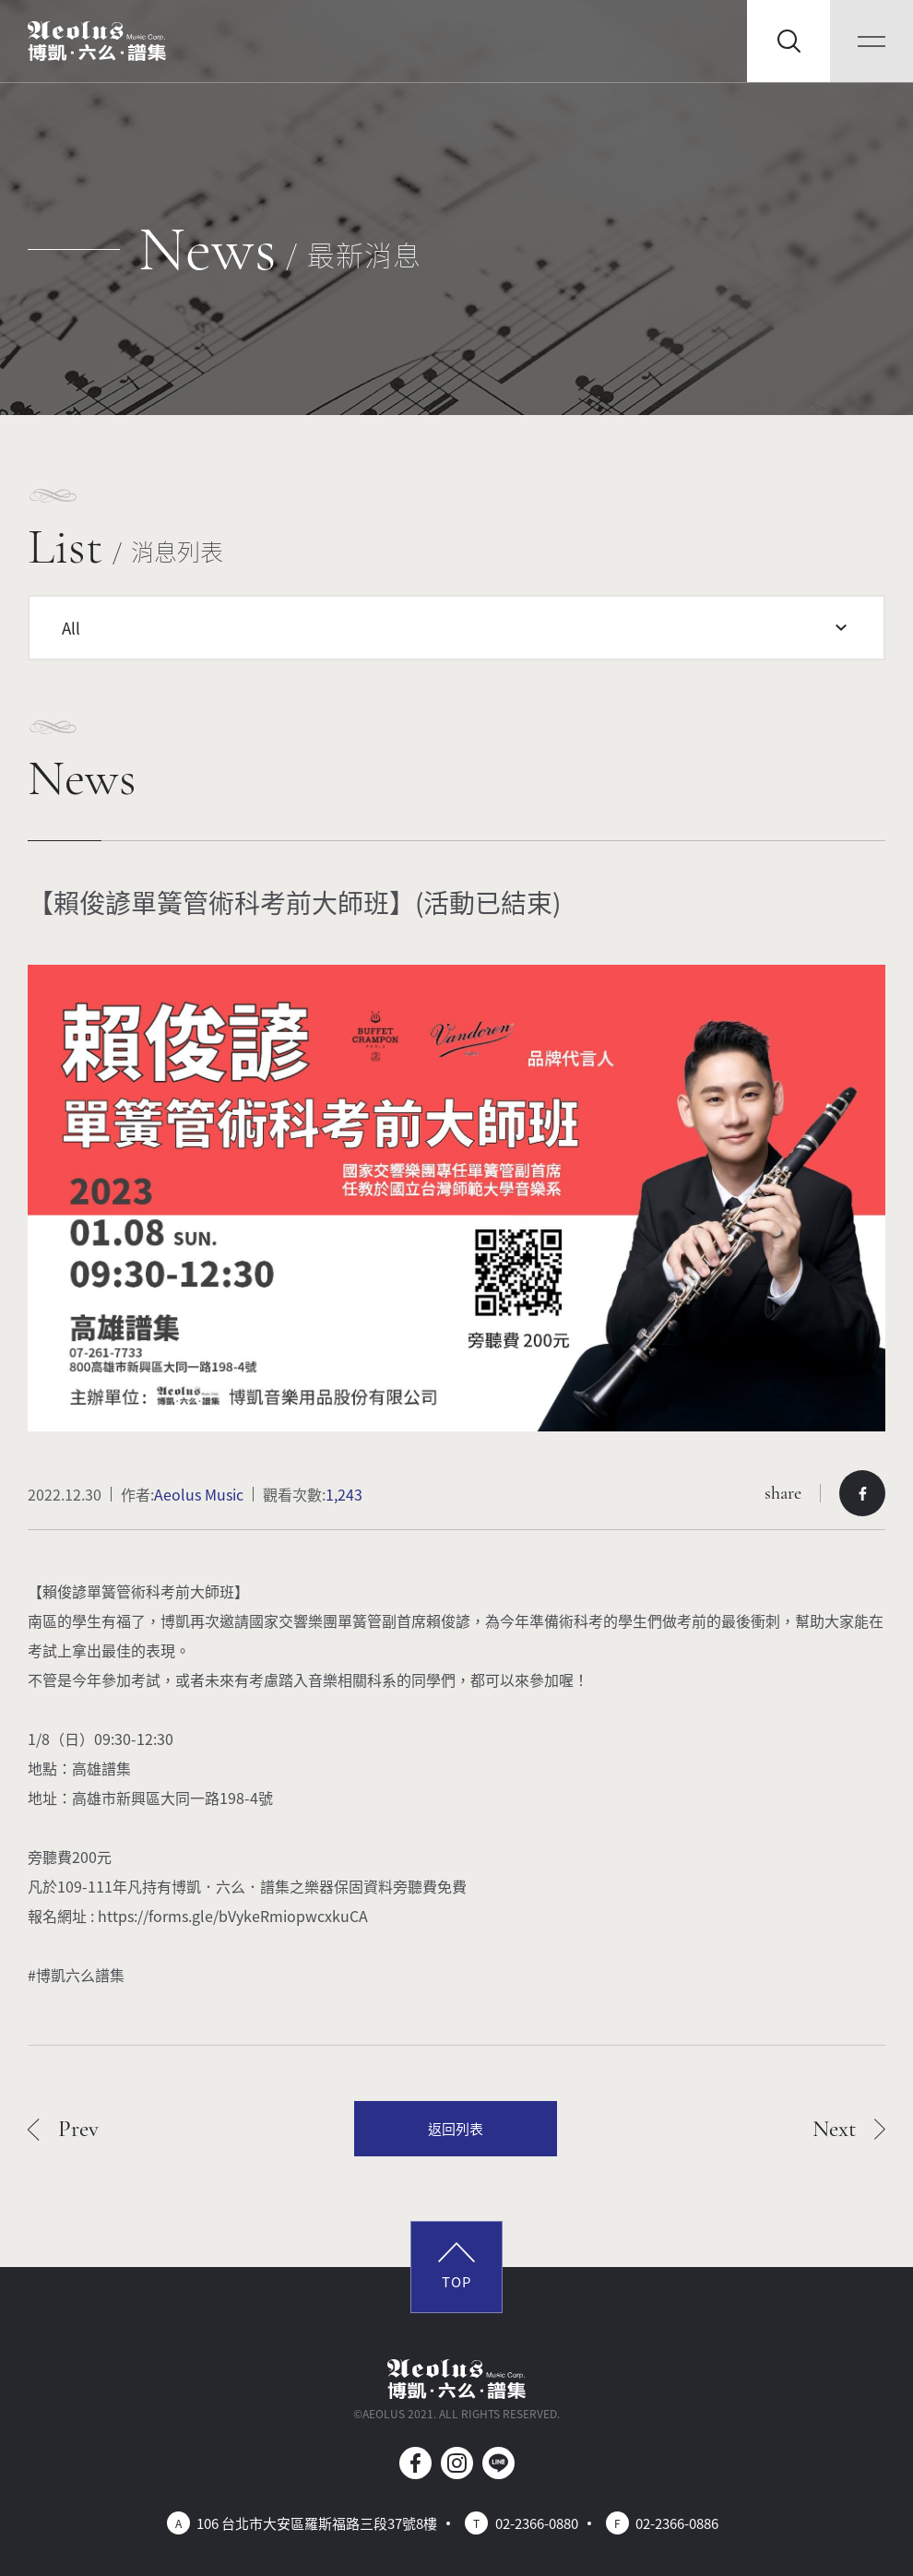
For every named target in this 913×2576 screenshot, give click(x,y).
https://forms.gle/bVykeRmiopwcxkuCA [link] (233, 1916)
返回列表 (455, 2128)
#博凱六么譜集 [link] (76, 1975)
